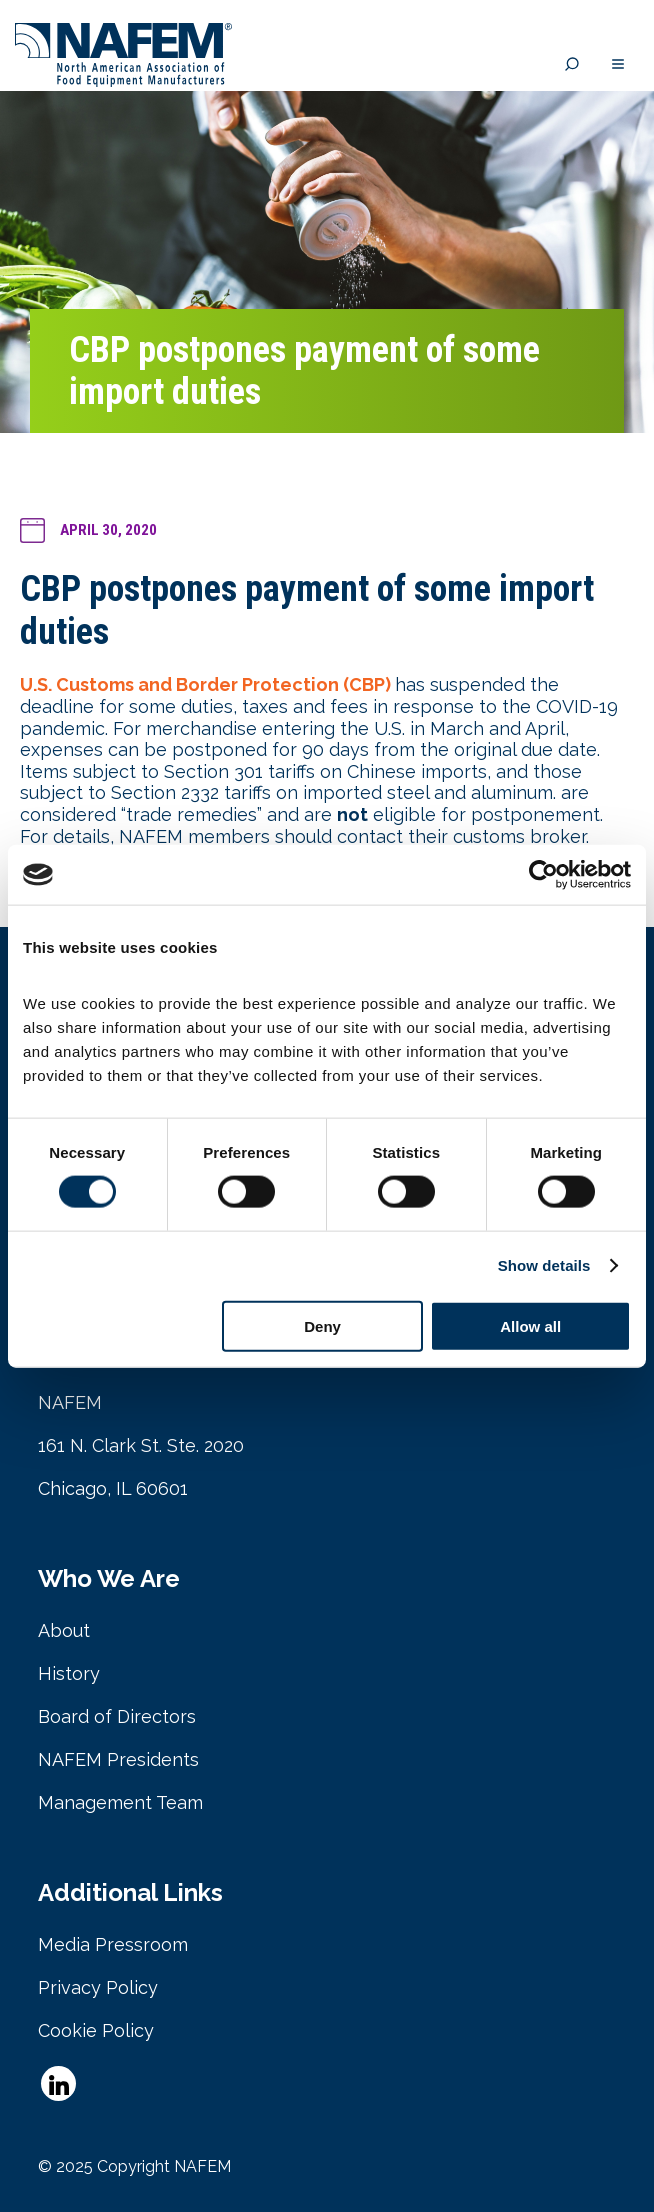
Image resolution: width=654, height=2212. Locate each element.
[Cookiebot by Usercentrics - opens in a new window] (543, 875)
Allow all (530, 1325)
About (64, 1630)
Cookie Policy (96, 2030)
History (69, 1673)
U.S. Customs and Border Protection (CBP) (205, 684)
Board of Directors (117, 1716)
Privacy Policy (98, 1987)
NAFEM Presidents (118, 1759)
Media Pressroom (113, 1944)
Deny (322, 1325)
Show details (544, 1265)
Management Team (120, 1802)
